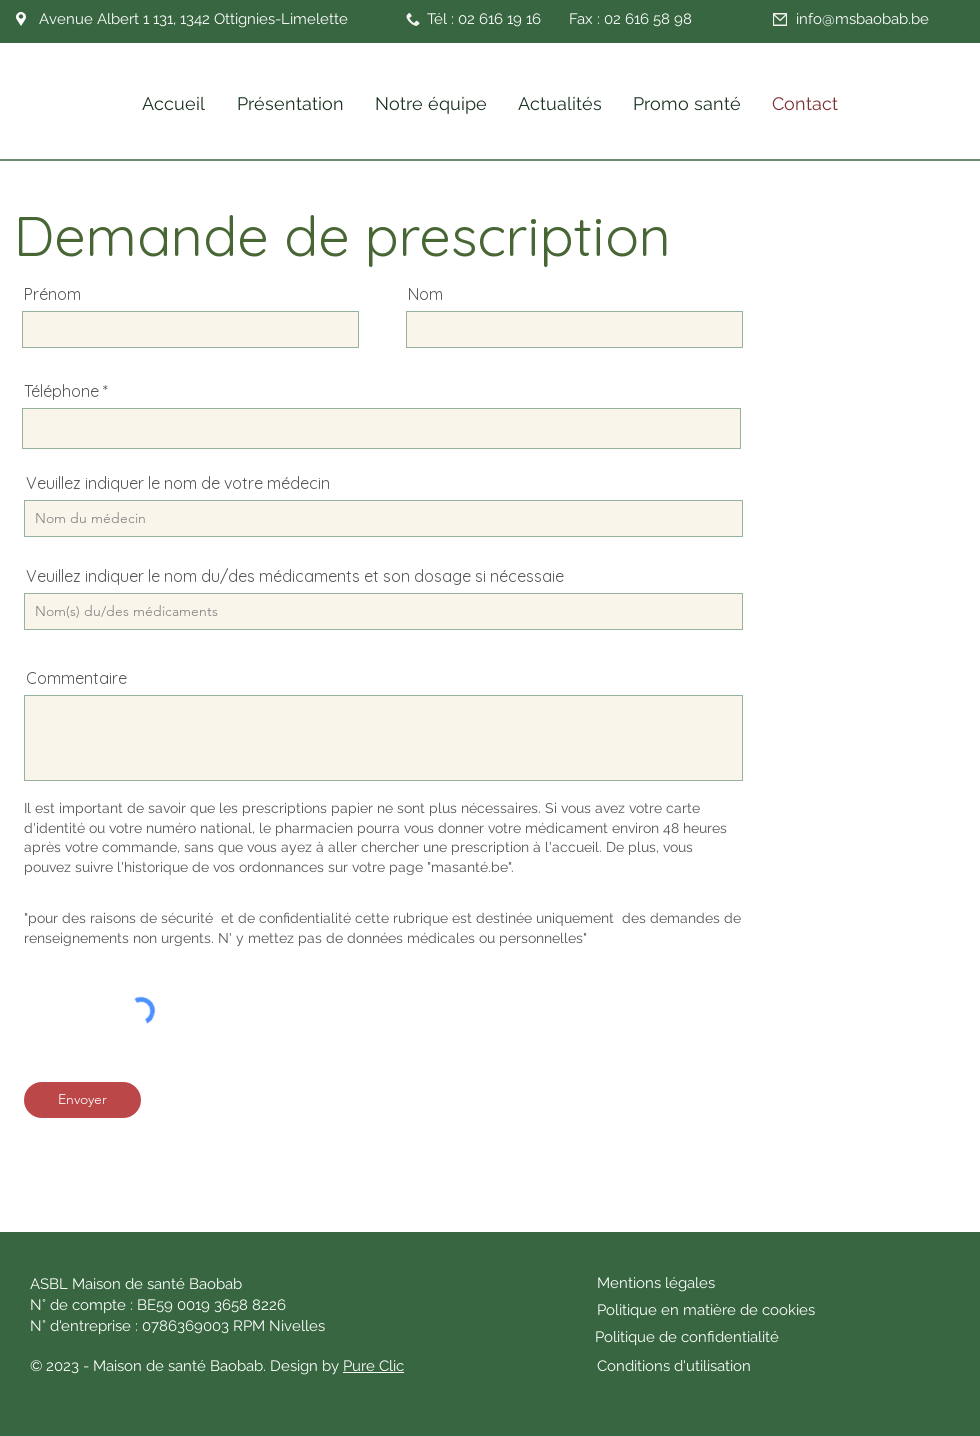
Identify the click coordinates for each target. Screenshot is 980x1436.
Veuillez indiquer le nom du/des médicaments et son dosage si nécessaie (295, 576)
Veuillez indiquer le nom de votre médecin (178, 483)
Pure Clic (373, 1366)
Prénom (52, 294)
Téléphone (61, 391)
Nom (425, 294)
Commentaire (76, 678)
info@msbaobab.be (862, 19)
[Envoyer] (82, 1100)
